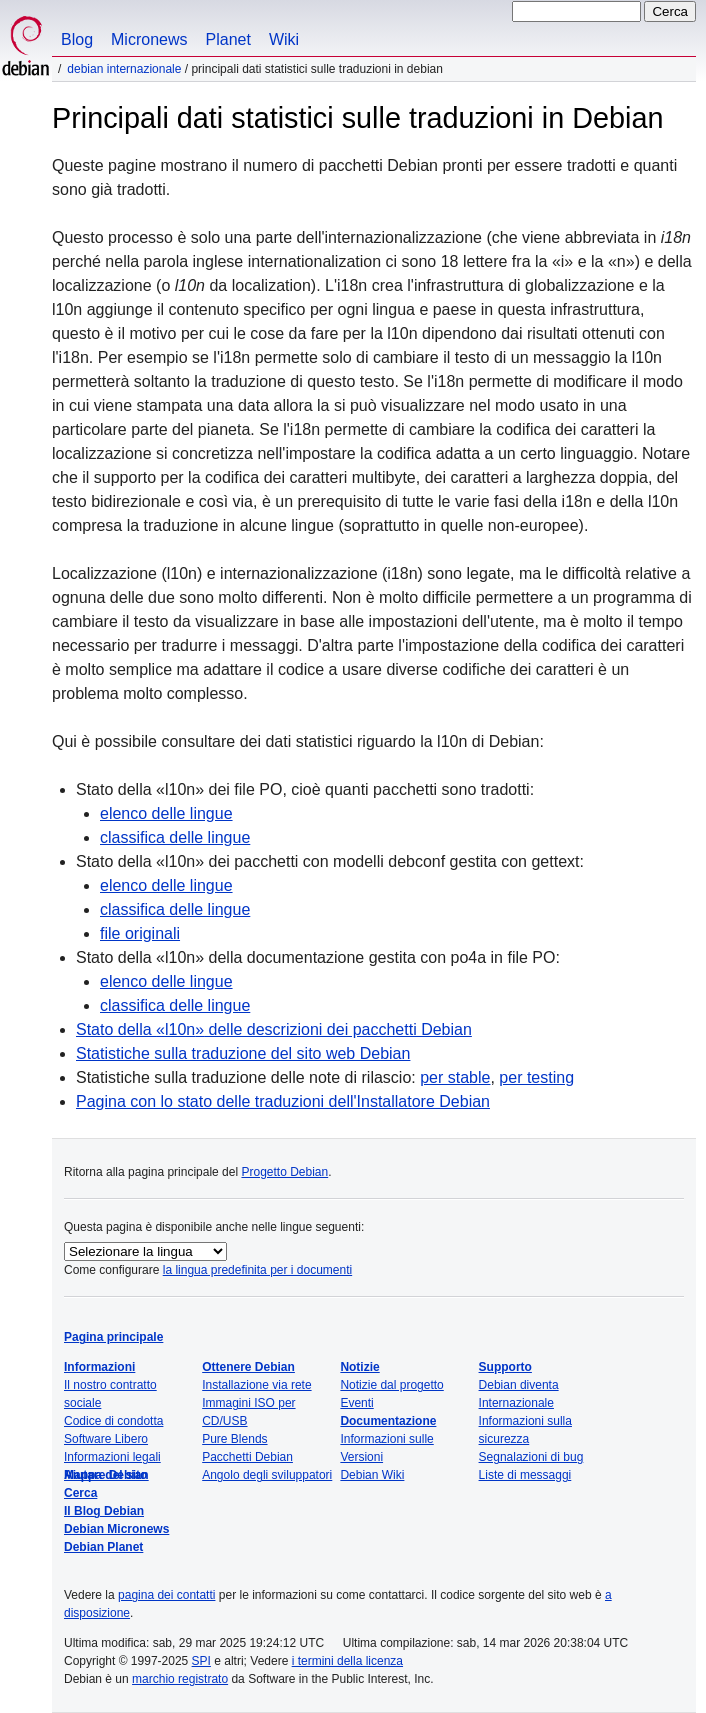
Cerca (80, 1493)
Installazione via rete (256, 1385)
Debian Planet (103, 1547)
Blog (77, 39)
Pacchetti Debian (247, 1457)
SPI (201, 1661)
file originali (140, 933)
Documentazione (388, 1421)
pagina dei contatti (166, 1595)
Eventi (356, 1403)
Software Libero (106, 1439)
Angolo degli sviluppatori (267, 1475)
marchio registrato (180, 1679)
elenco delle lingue (166, 813)
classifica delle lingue (175, 837)
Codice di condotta (113, 1421)
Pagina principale (113, 1337)
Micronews (149, 39)
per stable (455, 1077)
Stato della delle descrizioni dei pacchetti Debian (274, 1029)
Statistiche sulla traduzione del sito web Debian (243, 1053)
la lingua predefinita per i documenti (257, 1270)
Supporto (505, 1367)
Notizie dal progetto (391, 1385)
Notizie (359, 1367)
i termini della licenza (347, 1661)
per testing (536, 1077)
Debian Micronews (116, 1529)
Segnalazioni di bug (531, 1457)
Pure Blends (234, 1439)
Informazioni (99, 1367)
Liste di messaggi (525, 1475)
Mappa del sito (105, 1475)
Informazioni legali (112, 1457)
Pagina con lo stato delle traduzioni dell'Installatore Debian (283, 1101)
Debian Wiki (372, 1475)
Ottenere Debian (248, 1367)
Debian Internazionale (124, 69)
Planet (228, 39)
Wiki (284, 39)
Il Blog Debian (104, 1511)
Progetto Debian (284, 1172)
